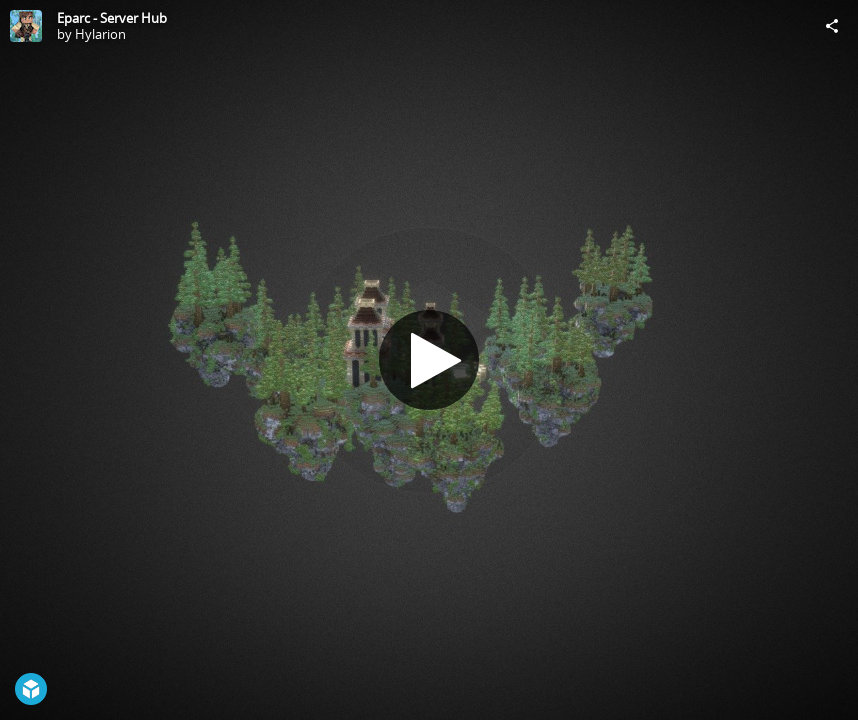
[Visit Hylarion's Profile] (26, 26)
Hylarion (100, 34)
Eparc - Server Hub (112, 18)
